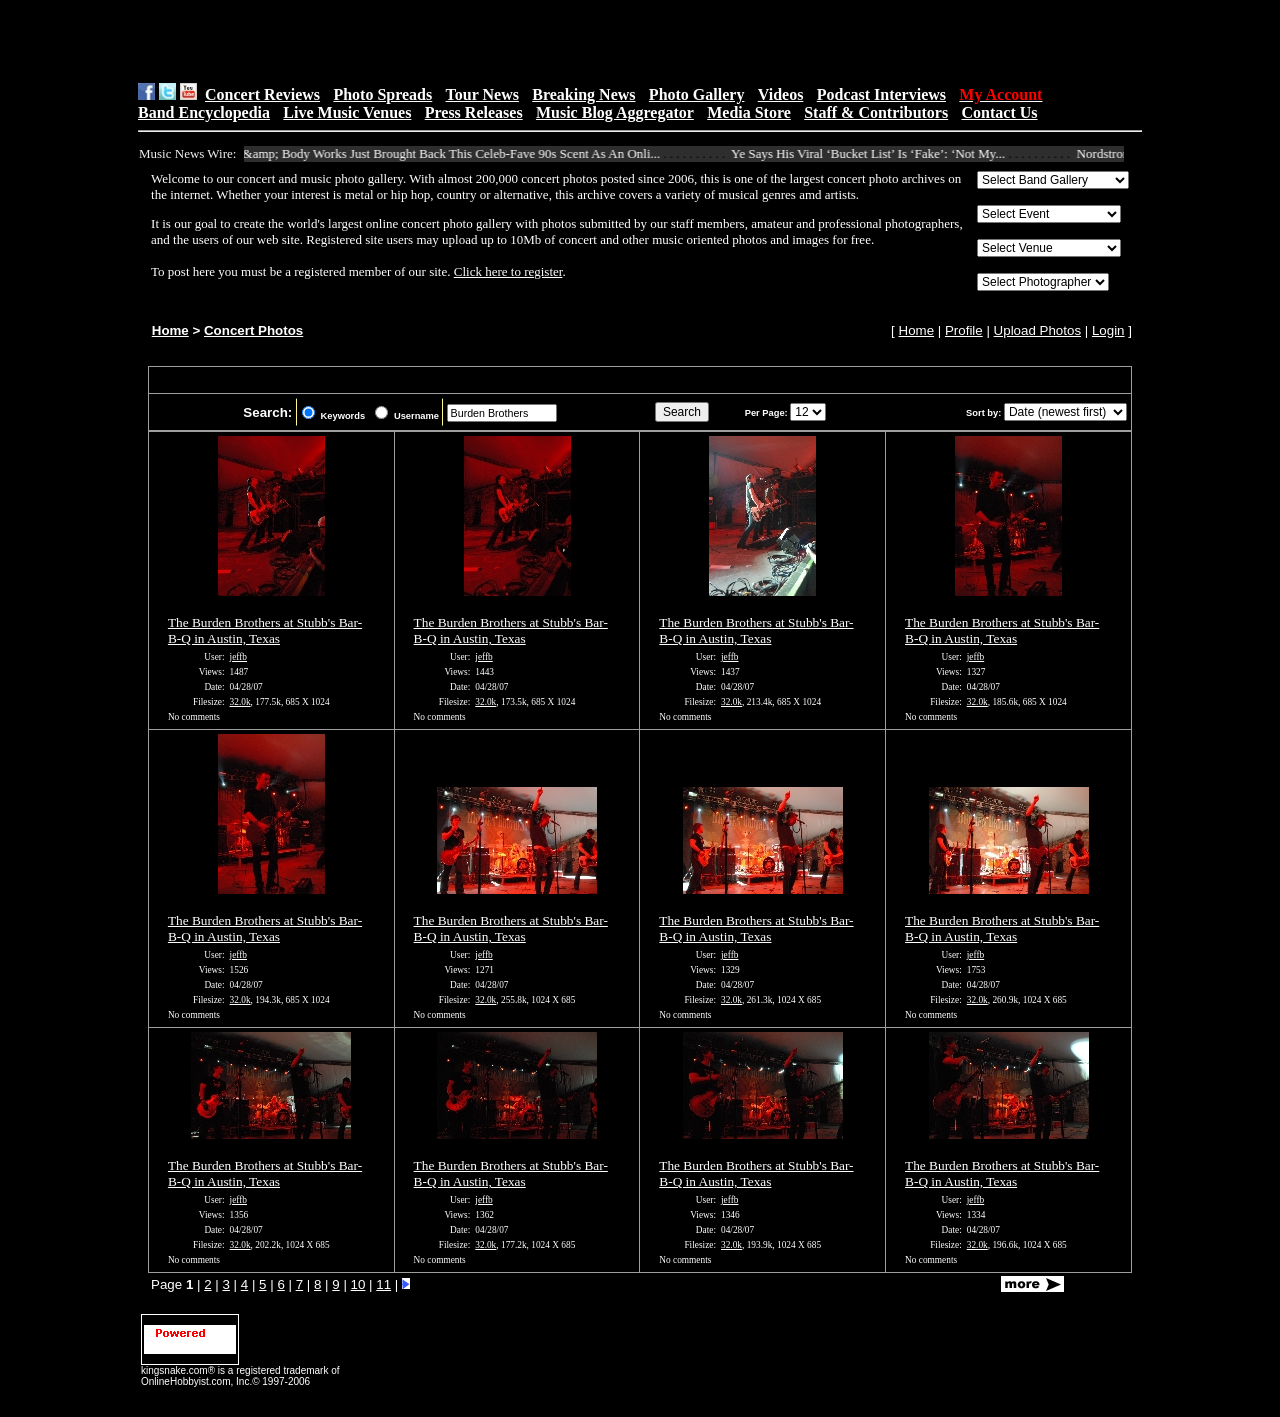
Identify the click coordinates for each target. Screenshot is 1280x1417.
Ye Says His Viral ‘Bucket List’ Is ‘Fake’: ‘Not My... (876, 153)
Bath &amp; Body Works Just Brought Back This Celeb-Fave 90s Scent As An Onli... (445, 153)
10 (358, 1284)
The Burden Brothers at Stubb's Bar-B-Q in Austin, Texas (265, 630)
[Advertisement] (391, 41)
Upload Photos (1037, 330)
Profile (964, 330)
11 (383, 1284)
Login (1108, 330)
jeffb (238, 657)
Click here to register (508, 271)
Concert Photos (253, 330)
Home (170, 330)
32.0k (240, 702)
